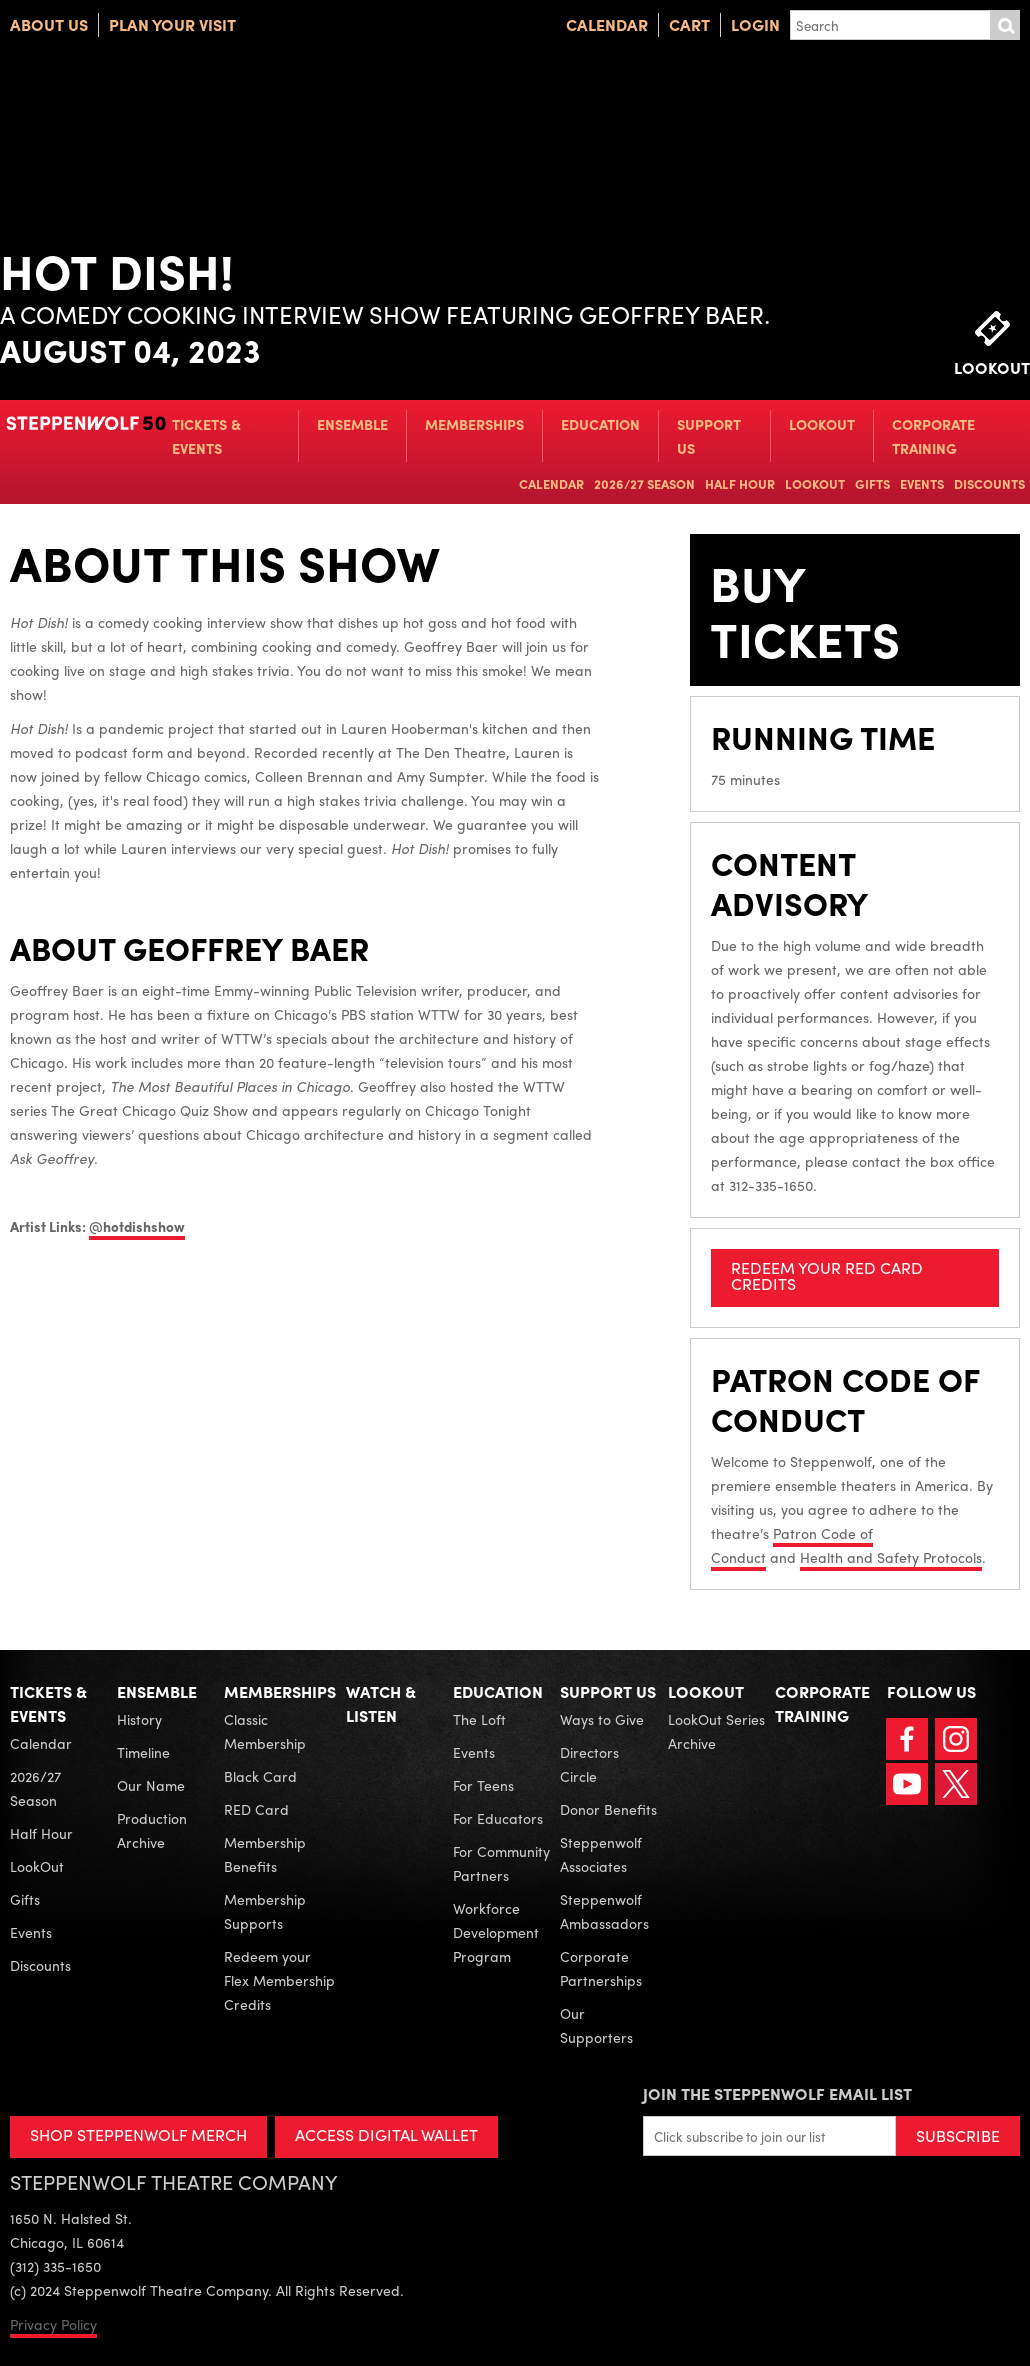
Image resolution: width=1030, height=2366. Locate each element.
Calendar (607, 24)
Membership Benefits (265, 1854)
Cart (689, 24)
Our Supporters (596, 2025)
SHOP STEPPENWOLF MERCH (138, 2134)
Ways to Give (602, 1719)
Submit (1005, 25)
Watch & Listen (381, 1703)
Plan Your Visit (172, 24)
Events (922, 483)
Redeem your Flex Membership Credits (279, 1980)
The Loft (479, 1719)
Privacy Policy (53, 2324)
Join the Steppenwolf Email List (777, 2093)
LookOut (822, 424)
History (139, 1719)
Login (755, 24)
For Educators (498, 1818)
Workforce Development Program (496, 1932)
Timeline (143, 1752)
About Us (49, 24)
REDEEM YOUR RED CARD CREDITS (827, 1275)
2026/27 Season (644, 483)
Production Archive (152, 1830)
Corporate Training (933, 436)
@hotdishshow (137, 1226)
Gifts (872, 483)
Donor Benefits (608, 1809)
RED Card (256, 1809)
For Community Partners (501, 1863)
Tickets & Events (206, 436)
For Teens (483, 1785)
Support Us (709, 436)
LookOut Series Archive (716, 1731)
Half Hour (740, 483)
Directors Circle (589, 1764)
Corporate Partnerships (601, 1968)
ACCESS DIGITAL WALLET (386, 2134)
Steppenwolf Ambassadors (604, 1911)
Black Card (260, 1776)
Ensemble (352, 424)
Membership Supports (265, 1911)
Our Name (151, 1785)
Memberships (474, 424)
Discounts (989, 483)
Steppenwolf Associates (601, 1854)
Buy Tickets (805, 609)
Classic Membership (265, 1731)
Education (600, 424)
